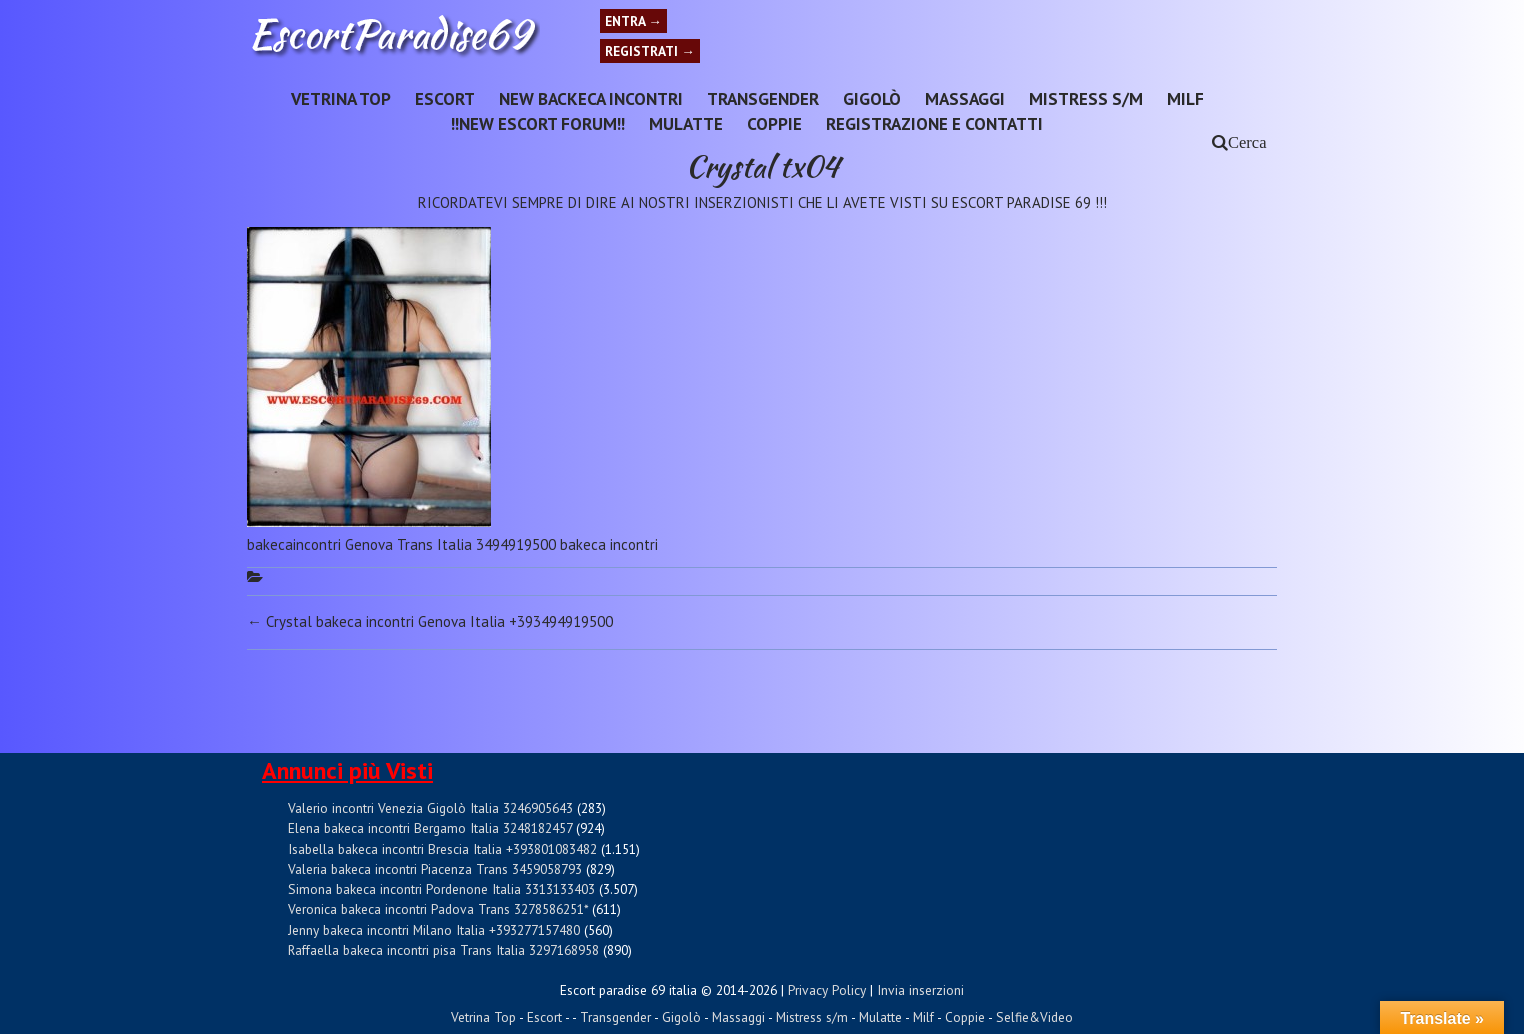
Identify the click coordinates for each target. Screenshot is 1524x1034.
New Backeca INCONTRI (591, 98)
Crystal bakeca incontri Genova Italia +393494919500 (430, 621)
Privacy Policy (827, 990)
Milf (1185, 98)
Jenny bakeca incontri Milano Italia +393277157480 (434, 930)
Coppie (774, 123)
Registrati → (650, 51)
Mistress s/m (1086, 98)
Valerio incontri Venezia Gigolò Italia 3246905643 (430, 808)
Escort (445, 98)
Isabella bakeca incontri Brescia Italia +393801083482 (442, 849)
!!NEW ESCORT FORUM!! (538, 123)
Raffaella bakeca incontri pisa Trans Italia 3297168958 (443, 950)
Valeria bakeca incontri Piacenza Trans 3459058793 (435, 869)
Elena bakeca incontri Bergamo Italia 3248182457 (430, 828)
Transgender (763, 98)
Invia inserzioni (920, 990)
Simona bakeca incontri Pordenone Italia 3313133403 (441, 889)
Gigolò (872, 98)
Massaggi (965, 98)
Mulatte (686, 123)
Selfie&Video (1034, 1017)
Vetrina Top (341, 98)
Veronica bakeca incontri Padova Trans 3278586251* (438, 909)
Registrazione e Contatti (934, 123)
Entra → (633, 21)
